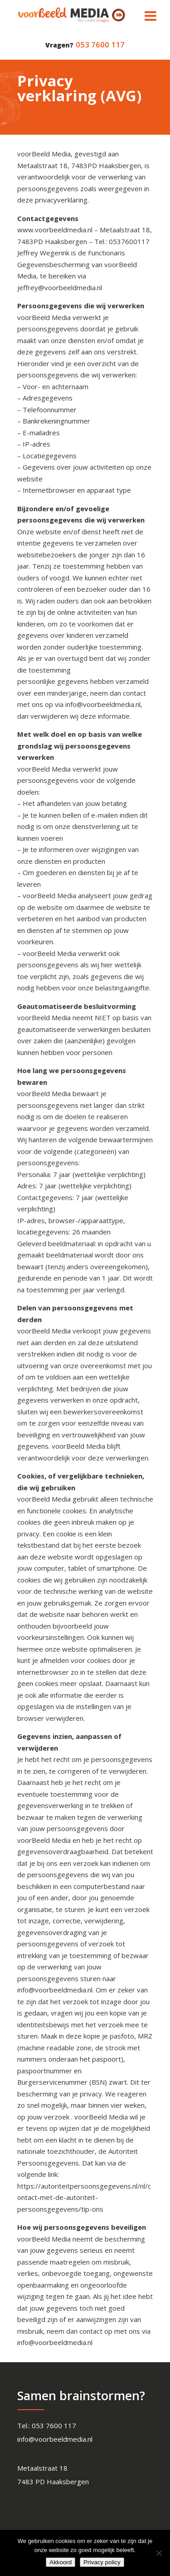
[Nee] (158, 2552)
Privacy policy (101, 2562)
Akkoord (60, 2562)
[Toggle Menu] (150, 16)
